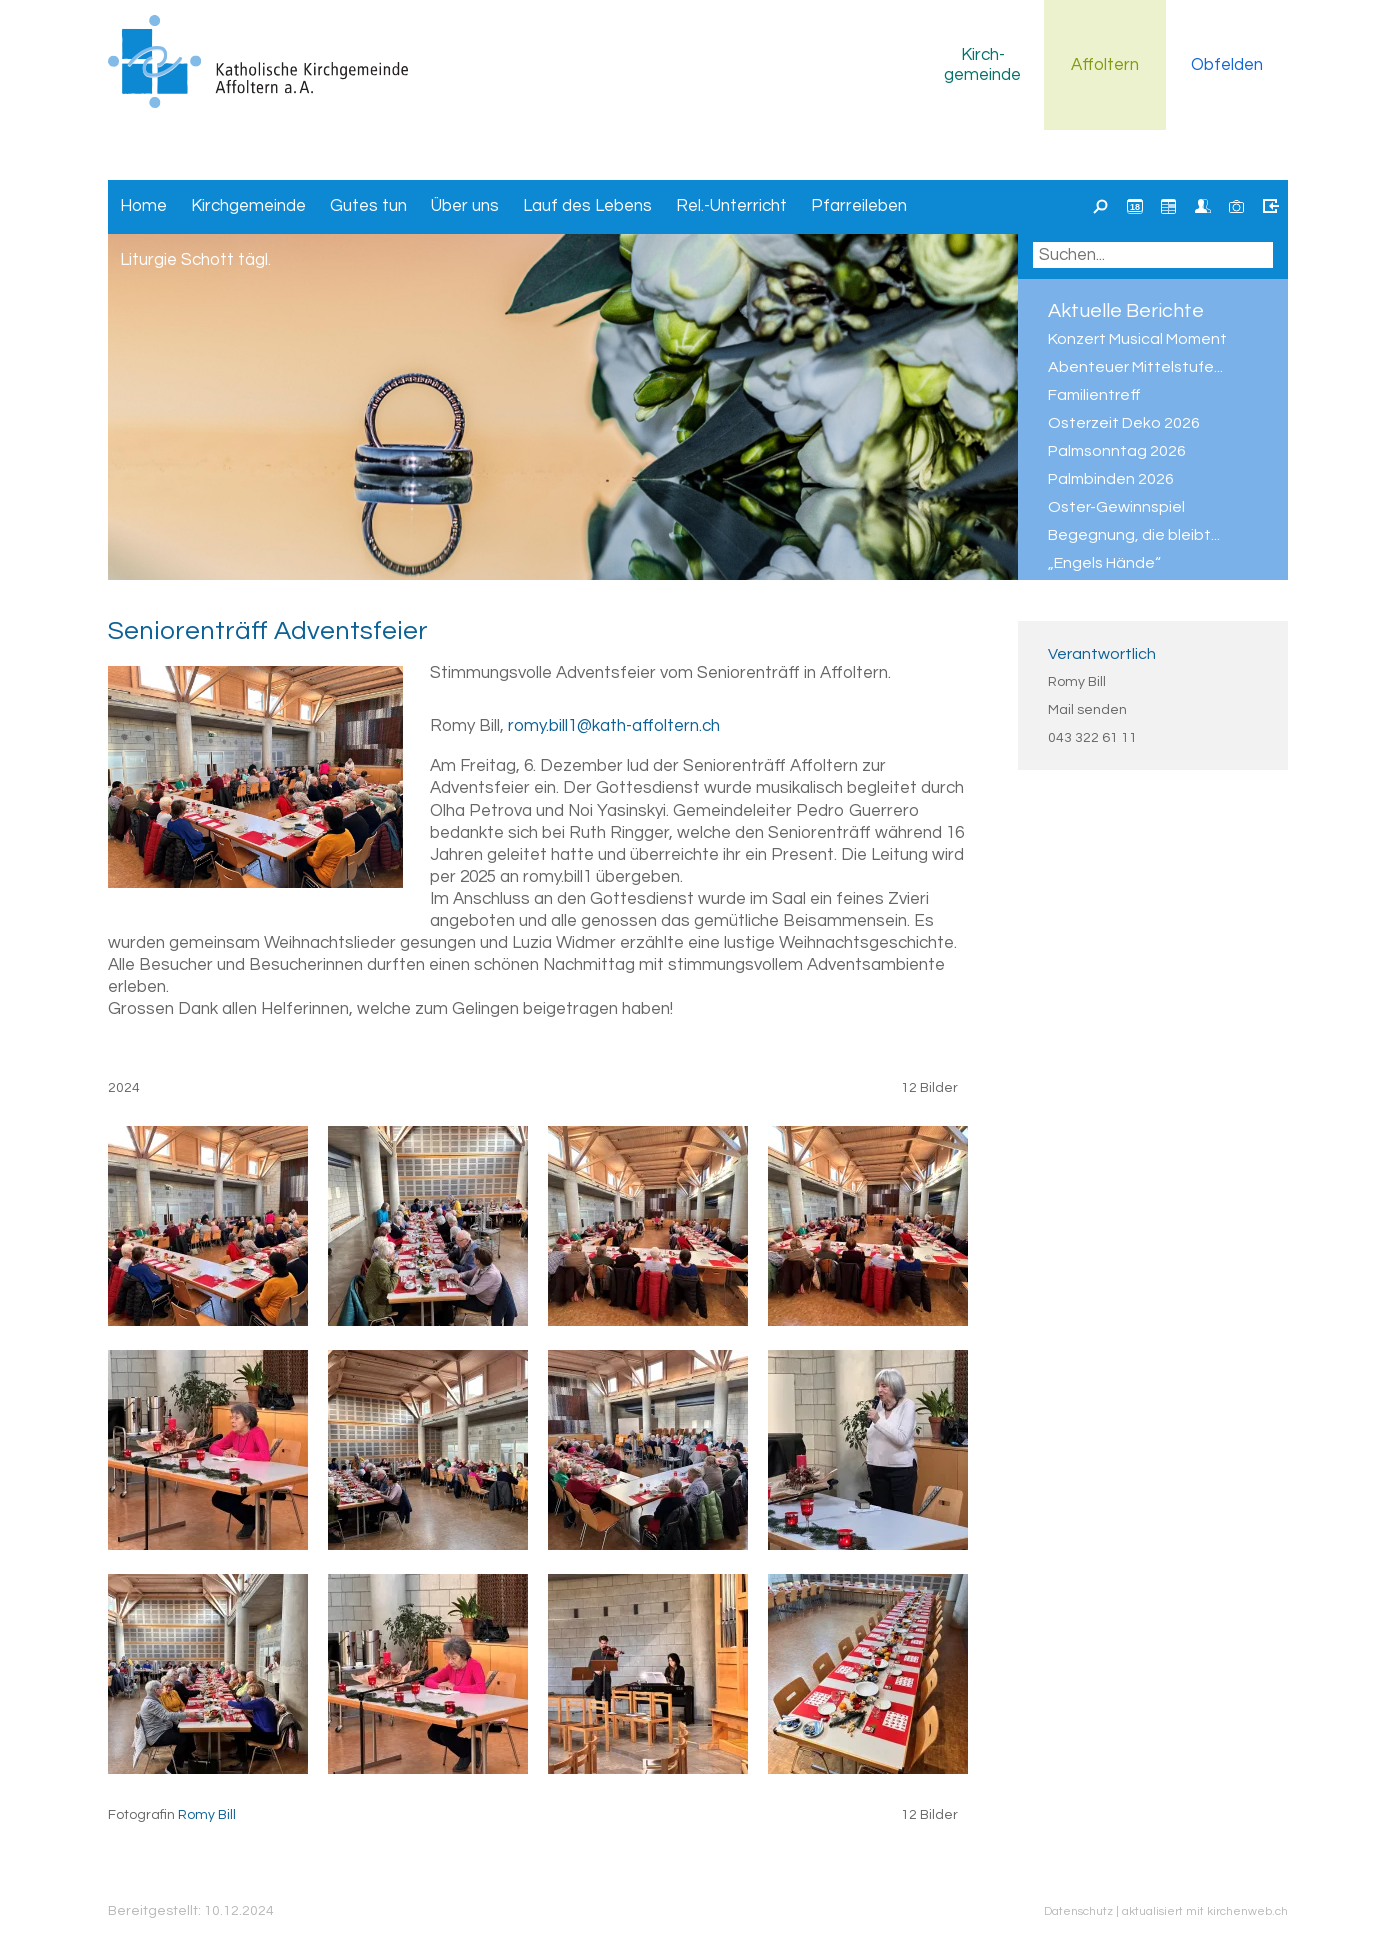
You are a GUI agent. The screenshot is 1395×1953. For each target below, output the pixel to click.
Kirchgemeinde (982, 65)
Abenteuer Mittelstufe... (1135, 367)
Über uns (465, 206)
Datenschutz (1078, 1911)
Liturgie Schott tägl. (195, 260)
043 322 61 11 (1092, 738)
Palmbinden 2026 (1111, 479)
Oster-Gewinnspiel (1116, 507)
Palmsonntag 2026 (1117, 451)
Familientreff (1094, 395)
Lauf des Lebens (587, 206)
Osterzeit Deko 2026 (1124, 423)
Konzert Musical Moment (1137, 339)
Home (143, 206)
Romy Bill (1077, 682)
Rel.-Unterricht (731, 206)
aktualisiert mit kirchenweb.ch (1205, 1911)
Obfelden (1227, 65)
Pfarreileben (859, 206)
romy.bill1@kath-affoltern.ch (614, 726)
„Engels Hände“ (1104, 563)
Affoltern (1105, 65)
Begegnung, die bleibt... (1134, 535)
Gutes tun (368, 206)
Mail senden (1087, 710)
